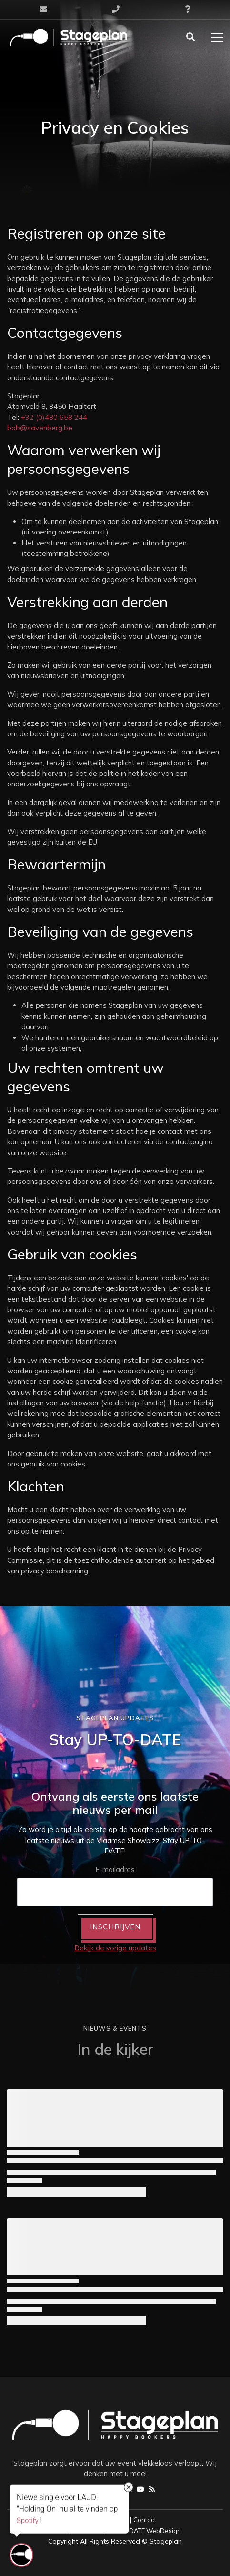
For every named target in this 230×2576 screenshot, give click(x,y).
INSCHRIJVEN (115, 1926)
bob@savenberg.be (39, 427)
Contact (144, 2520)
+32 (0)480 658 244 (54, 417)
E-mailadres (115, 1869)
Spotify (28, 2520)
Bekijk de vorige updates (115, 1947)
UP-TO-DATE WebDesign (144, 2530)
